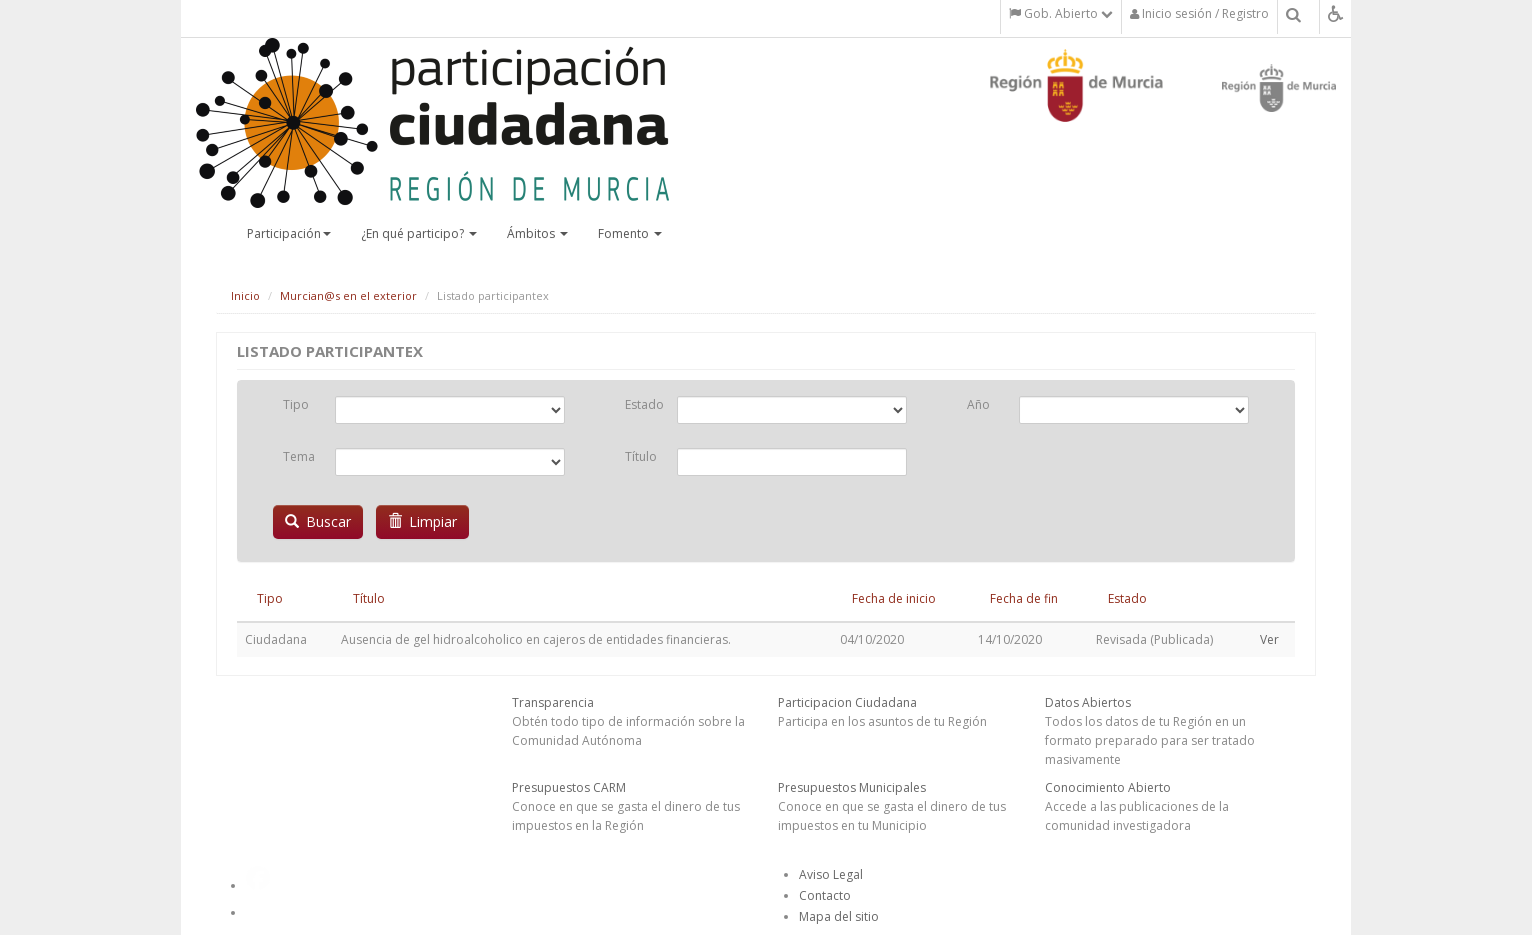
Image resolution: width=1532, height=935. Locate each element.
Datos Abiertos (1088, 702)
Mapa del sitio (839, 916)
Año (978, 404)
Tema (299, 456)
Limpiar (422, 521)
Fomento (630, 233)
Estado (643, 404)
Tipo (296, 404)
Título (641, 456)
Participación (289, 233)
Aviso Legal (831, 874)
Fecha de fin (1024, 598)
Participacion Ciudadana (847, 702)
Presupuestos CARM (569, 787)
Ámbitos (537, 233)
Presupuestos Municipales (852, 787)
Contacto (825, 895)
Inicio (245, 295)
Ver (1269, 639)
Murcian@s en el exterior (348, 295)
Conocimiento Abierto (1108, 787)
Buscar (318, 521)
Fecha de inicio (894, 598)
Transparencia (553, 702)
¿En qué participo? (419, 233)
